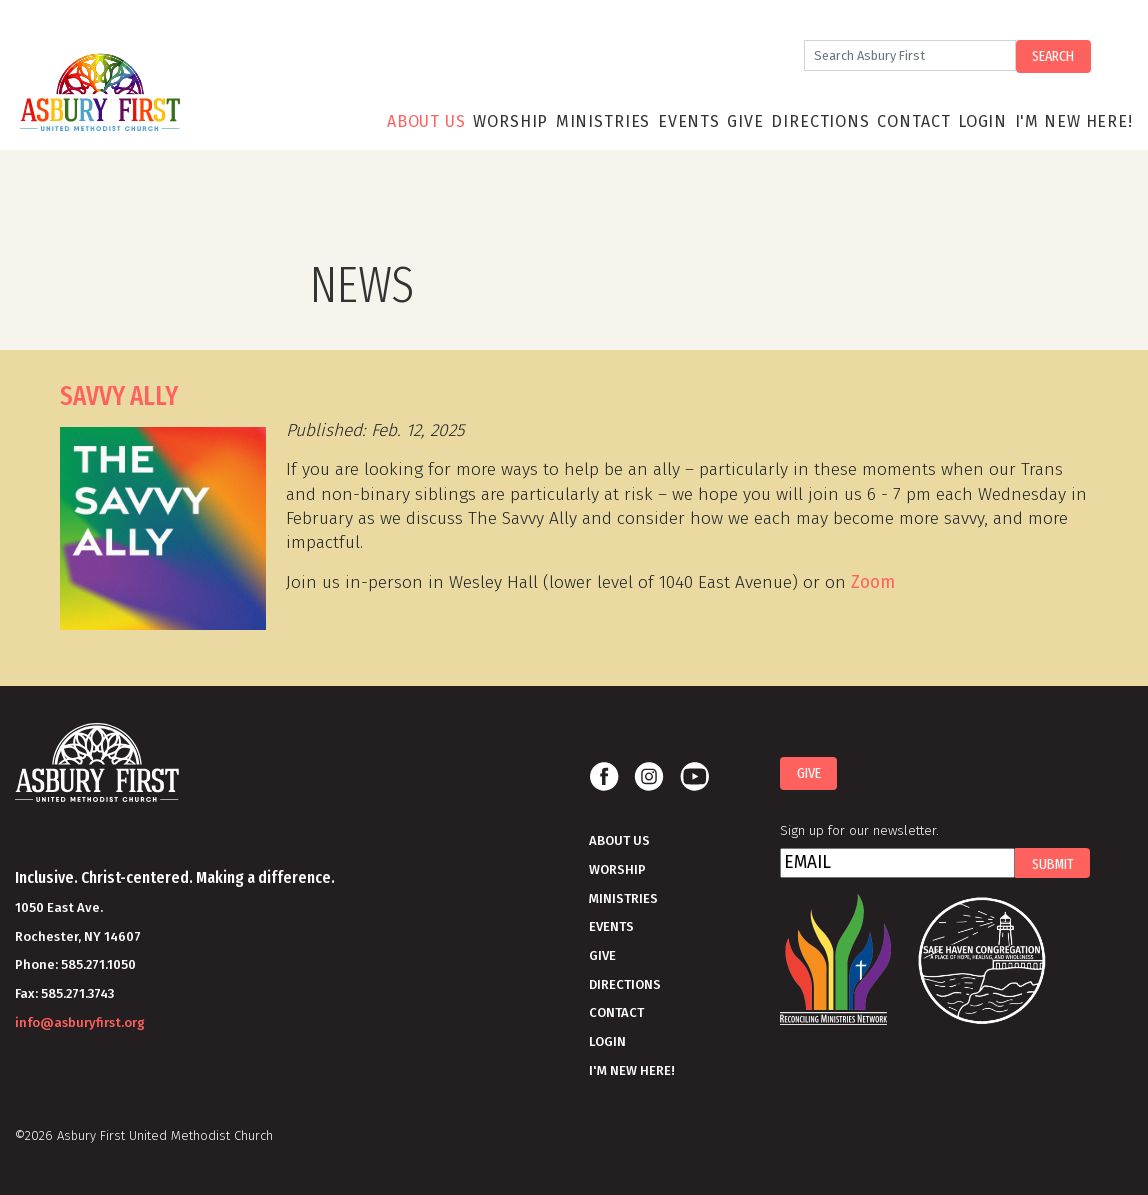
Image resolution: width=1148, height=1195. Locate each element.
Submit (1053, 864)
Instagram (649, 777)
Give (745, 121)
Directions (820, 121)
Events (689, 121)
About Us (426, 121)
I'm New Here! (1074, 121)
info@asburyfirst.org (80, 1022)
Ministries (603, 121)
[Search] (910, 55)
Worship (510, 121)
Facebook (604, 777)
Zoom (873, 582)
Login (982, 121)
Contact (913, 121)
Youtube (694, 777)
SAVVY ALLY (119, 396)
